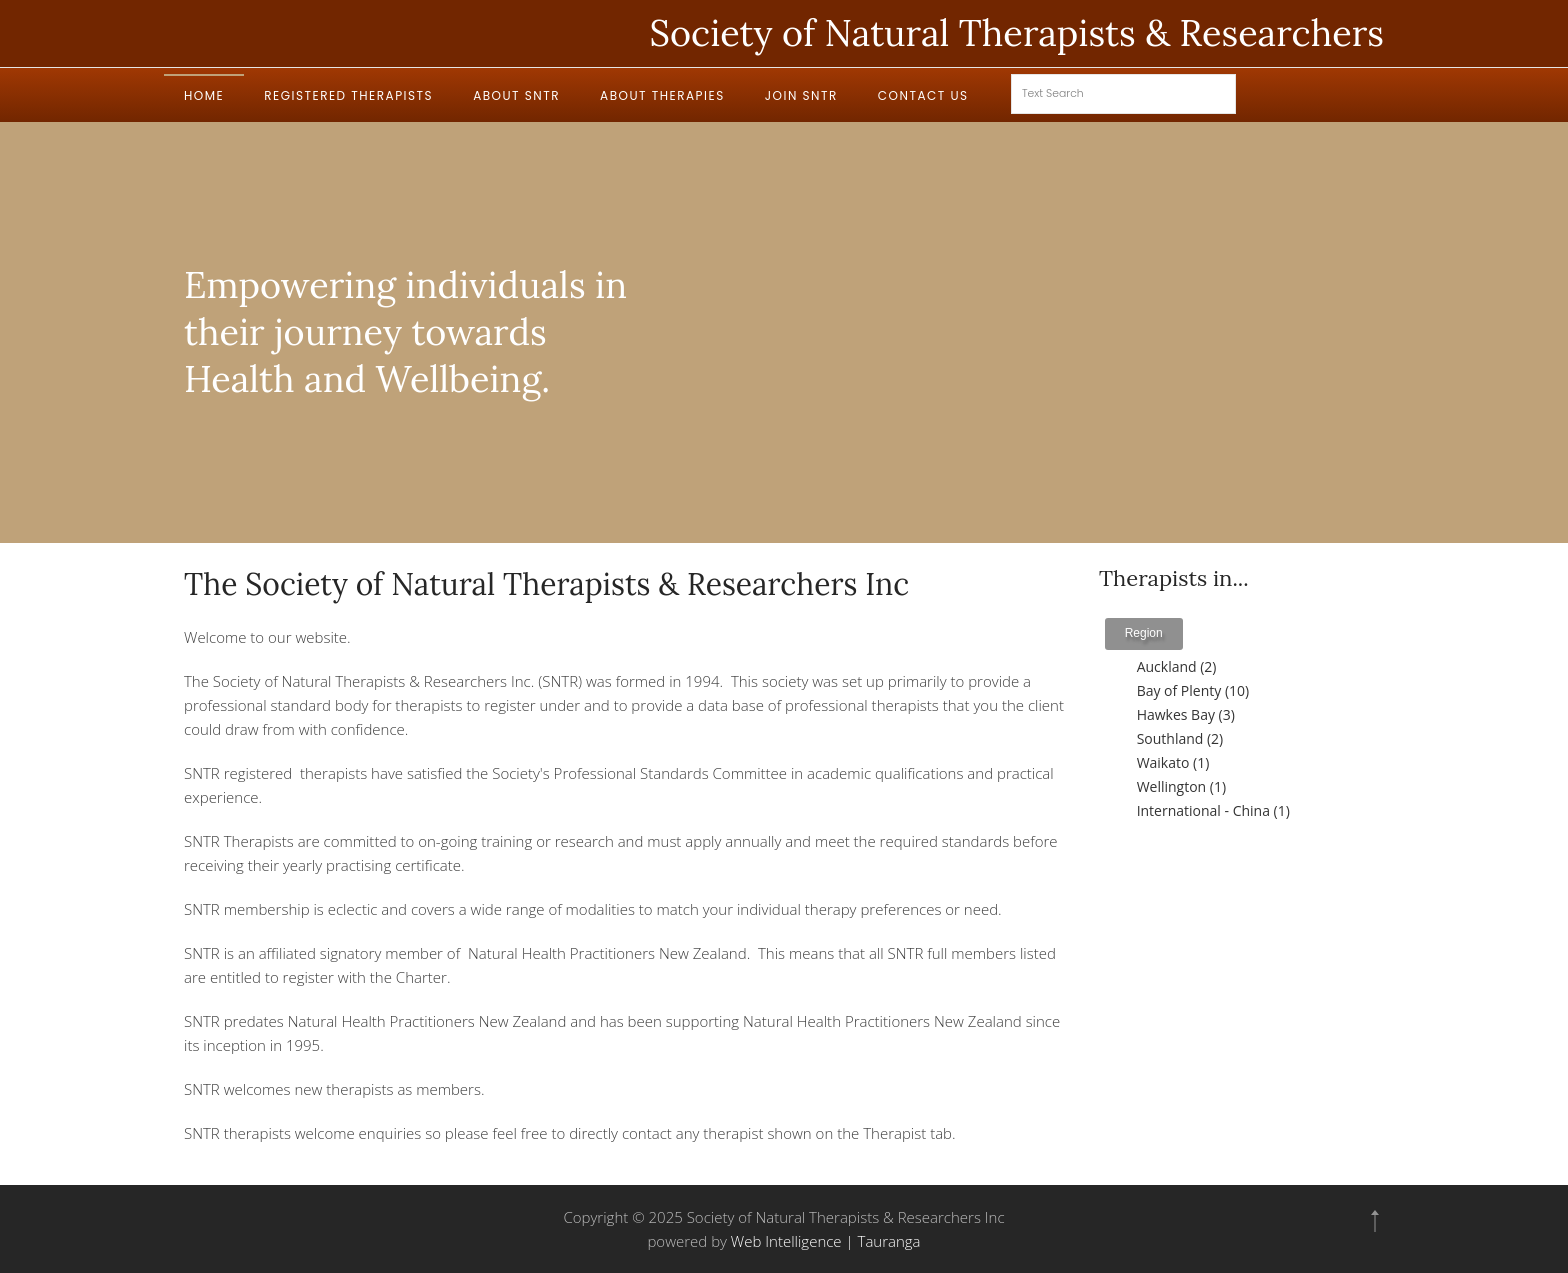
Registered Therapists (348, 95)
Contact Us (923, 95)
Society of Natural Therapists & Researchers (1017, 33)
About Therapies (662, 95)
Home (204, 95)
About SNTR (516, 95)
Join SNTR (801, 95)
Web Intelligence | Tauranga (826, 1241)
